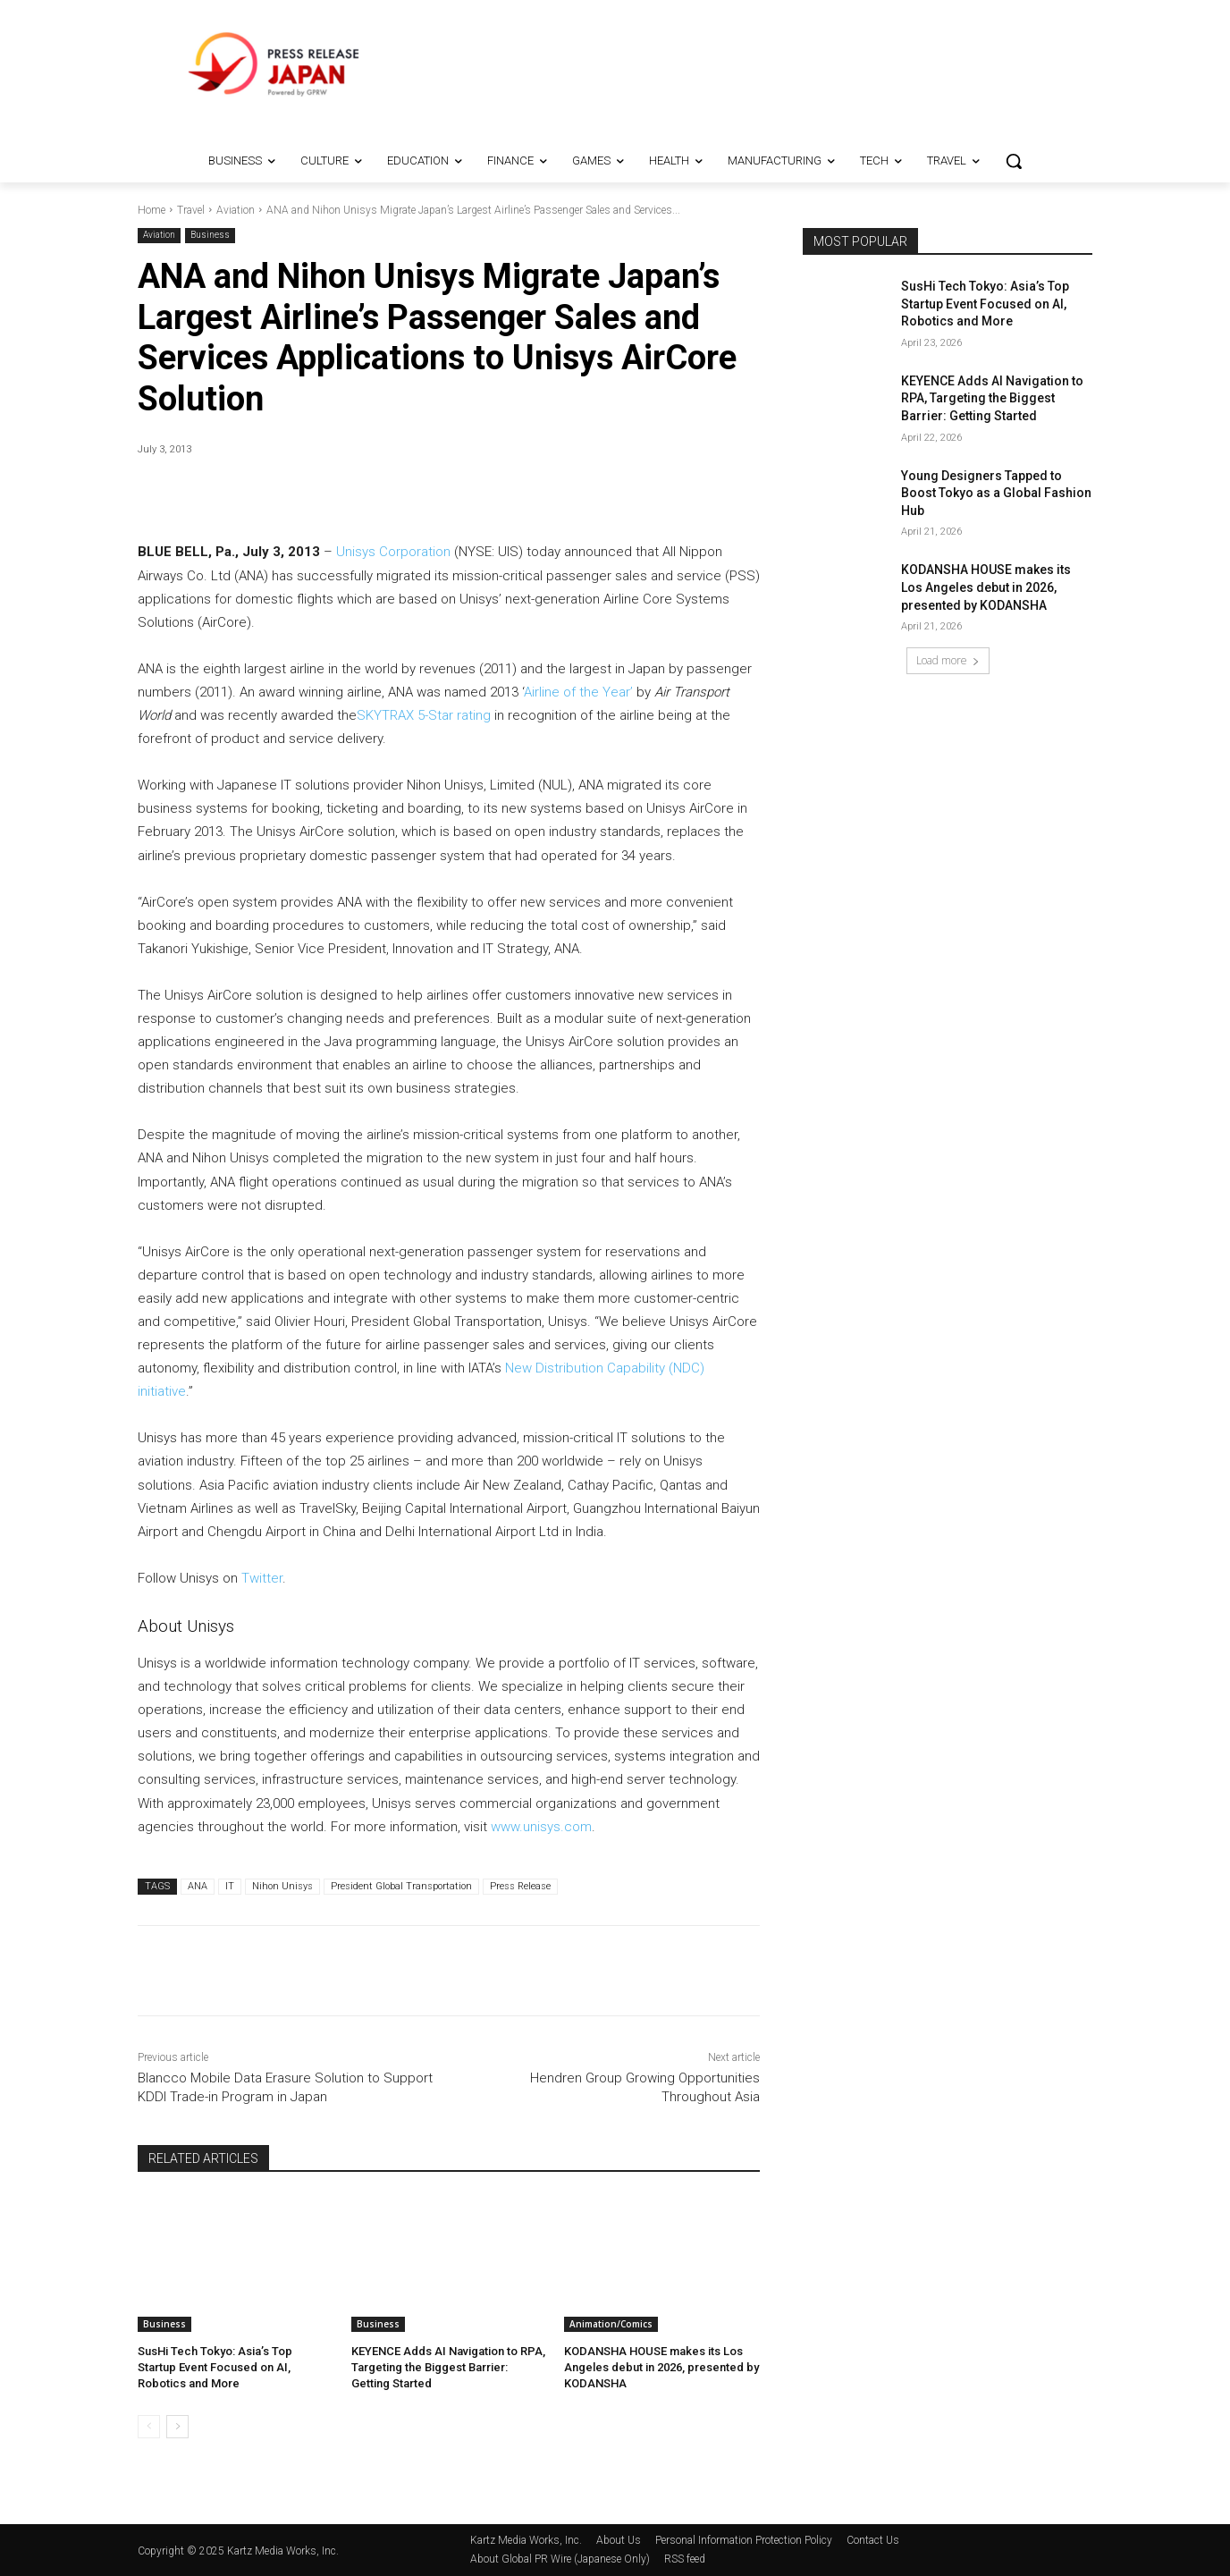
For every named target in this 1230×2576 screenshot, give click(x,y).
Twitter (261, 1578)
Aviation (235, 210)
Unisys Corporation (393, 552)
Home (151, 210)
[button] (1013, 160)
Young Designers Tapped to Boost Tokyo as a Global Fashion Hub (996, 493)
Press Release (520, 1886)
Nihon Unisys (282, 1886)
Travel (191, 210)
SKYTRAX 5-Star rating (424, 715)
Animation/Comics (611, 2324)
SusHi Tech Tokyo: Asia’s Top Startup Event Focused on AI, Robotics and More (215, 2367)
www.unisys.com (541, 1827)
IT (229, 1886)
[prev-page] (149, 2426)
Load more (948, 660)
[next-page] (177, 2426)
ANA (197, 1886)
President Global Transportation (401, 1886)
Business (210, 235)
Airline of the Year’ (578, 692)
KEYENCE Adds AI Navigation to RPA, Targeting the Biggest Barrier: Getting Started (448, 2367)
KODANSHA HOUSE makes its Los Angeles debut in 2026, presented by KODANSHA (661, 2367)
